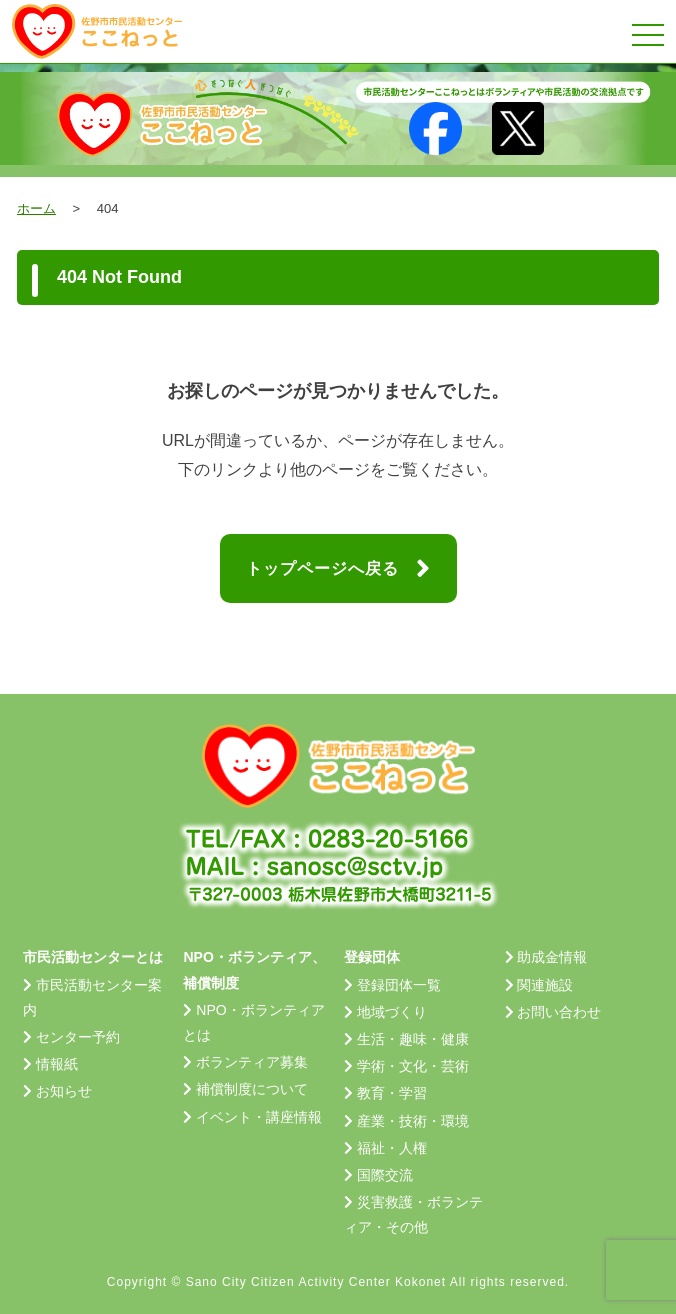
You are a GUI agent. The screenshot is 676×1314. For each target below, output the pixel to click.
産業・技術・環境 (413, 1121)
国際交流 (385, 1175)
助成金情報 (552, 957)
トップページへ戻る (338, 569)
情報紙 (57, 1064)
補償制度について (252, 1089)
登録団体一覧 (399, 985)
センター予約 (78, 1037)
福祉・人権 (392, 1148)
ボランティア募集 (252, 1062)
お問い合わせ (559, 1012)
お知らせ (64, 1091)
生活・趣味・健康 (413, 1039)
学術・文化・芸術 (413, 1066)
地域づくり (392, 1012)
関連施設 (545, 985)
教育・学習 (392, 1093)
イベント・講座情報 (259, 1117)
